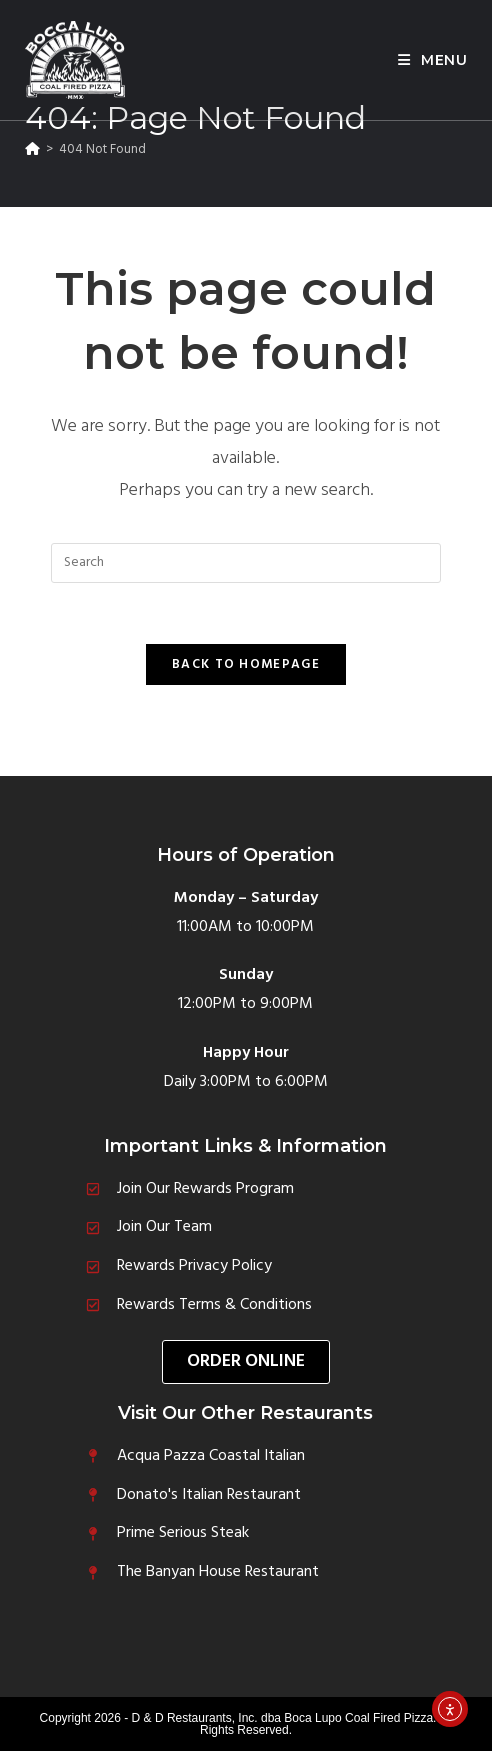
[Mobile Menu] (433, 60)
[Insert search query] (246, 563)
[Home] (32, 149)
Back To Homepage (246, 664)
